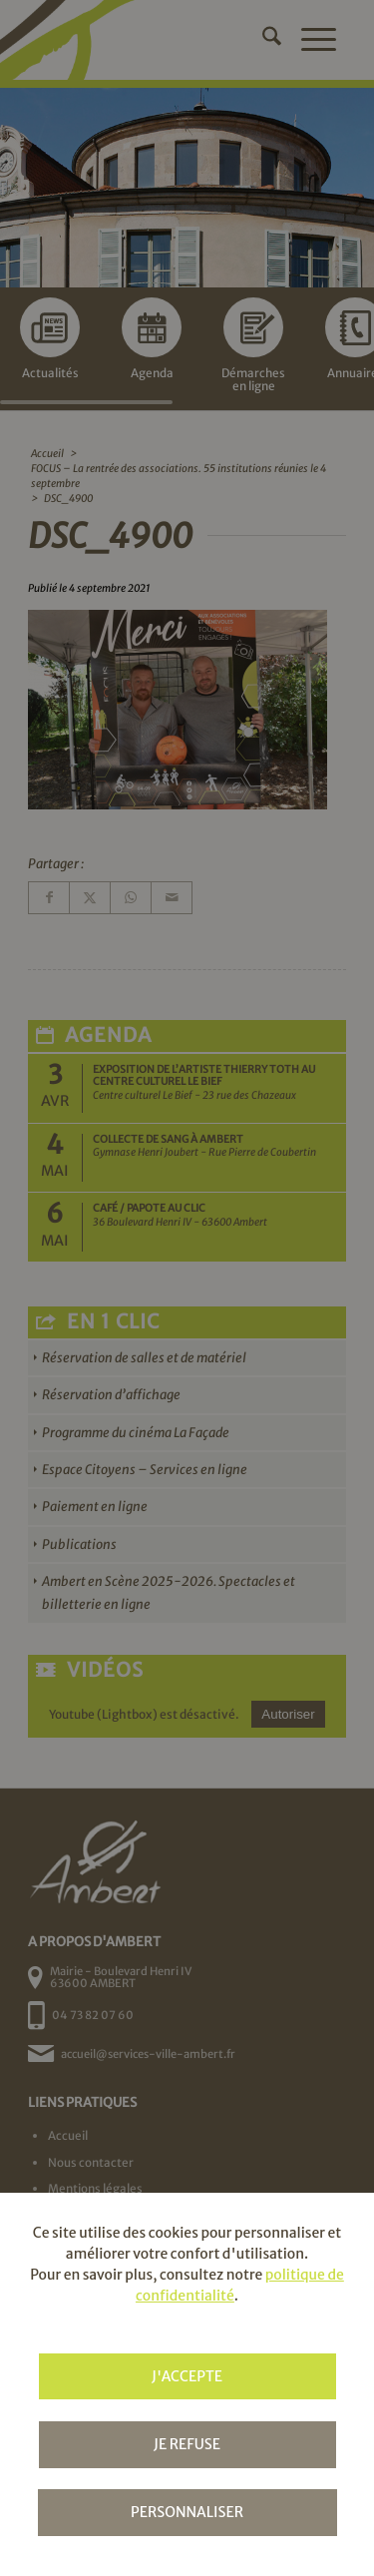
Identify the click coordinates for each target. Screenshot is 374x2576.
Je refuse (187, 2444)
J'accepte (187, 2376)
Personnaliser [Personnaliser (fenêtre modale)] (187, 2512)
